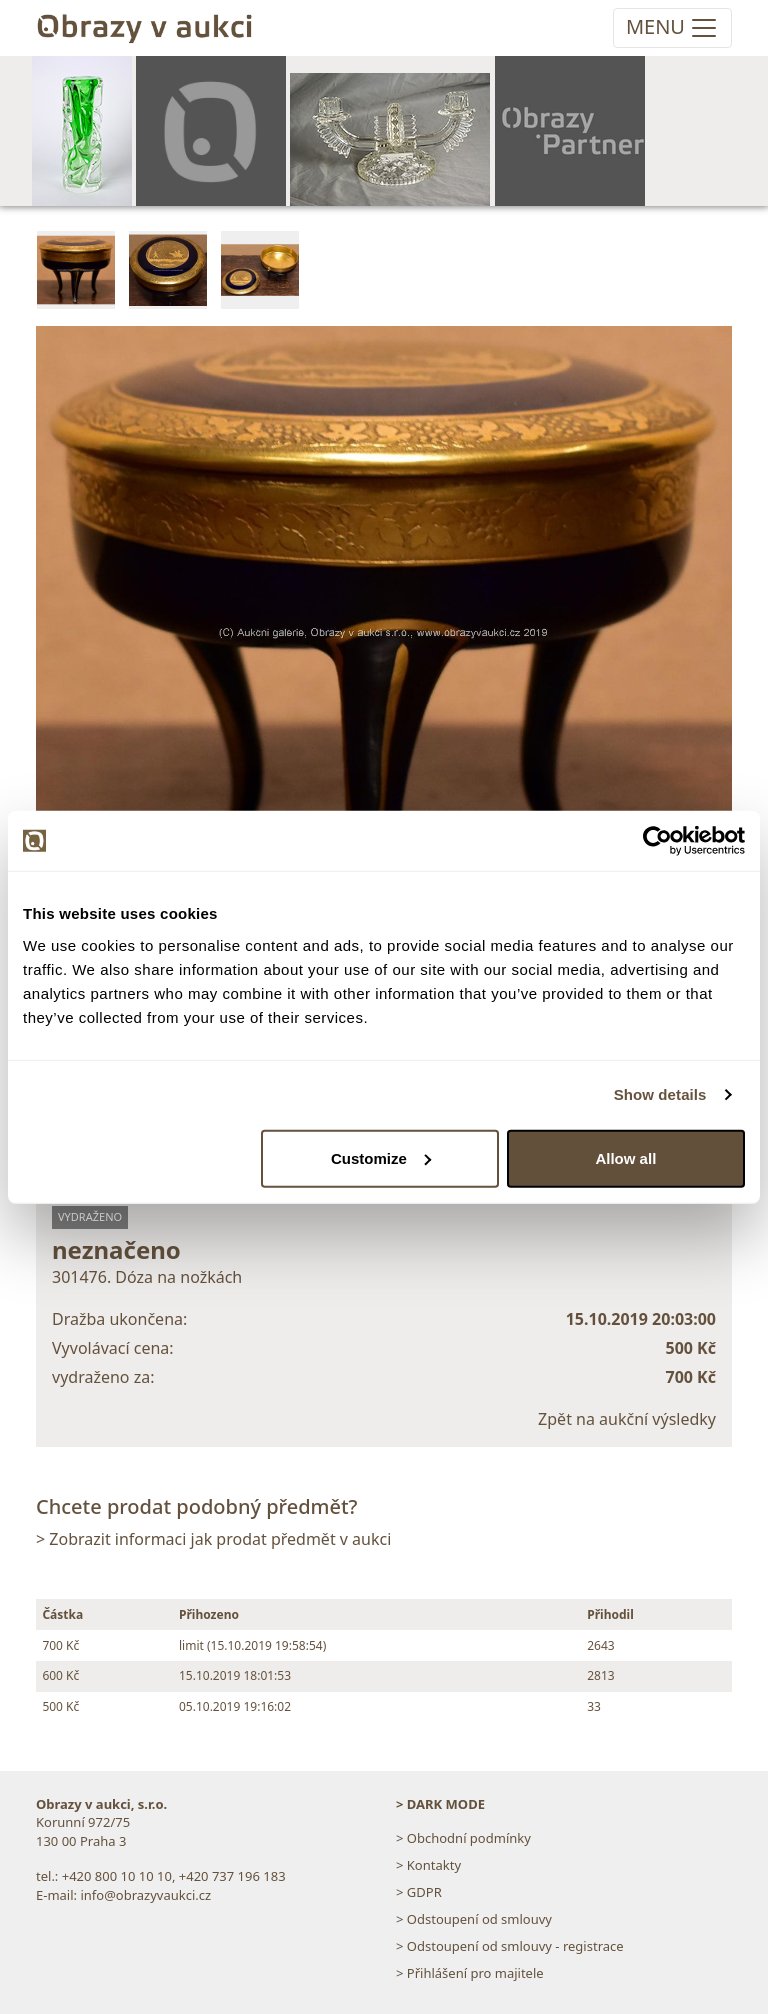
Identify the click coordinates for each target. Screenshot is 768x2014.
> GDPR (419, 1892)
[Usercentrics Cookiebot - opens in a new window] (657, 841)
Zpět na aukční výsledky (627, 1419)
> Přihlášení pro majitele (470, 1973)
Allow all (625, 1157)
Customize (381, 1157)
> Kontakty (428, 1865)
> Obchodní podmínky (463, 1838)
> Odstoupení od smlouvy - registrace (510, 1946)
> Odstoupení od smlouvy (474, 1919)
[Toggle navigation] (672, 28)
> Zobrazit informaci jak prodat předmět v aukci (213, 1539)
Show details (660, 1094)
